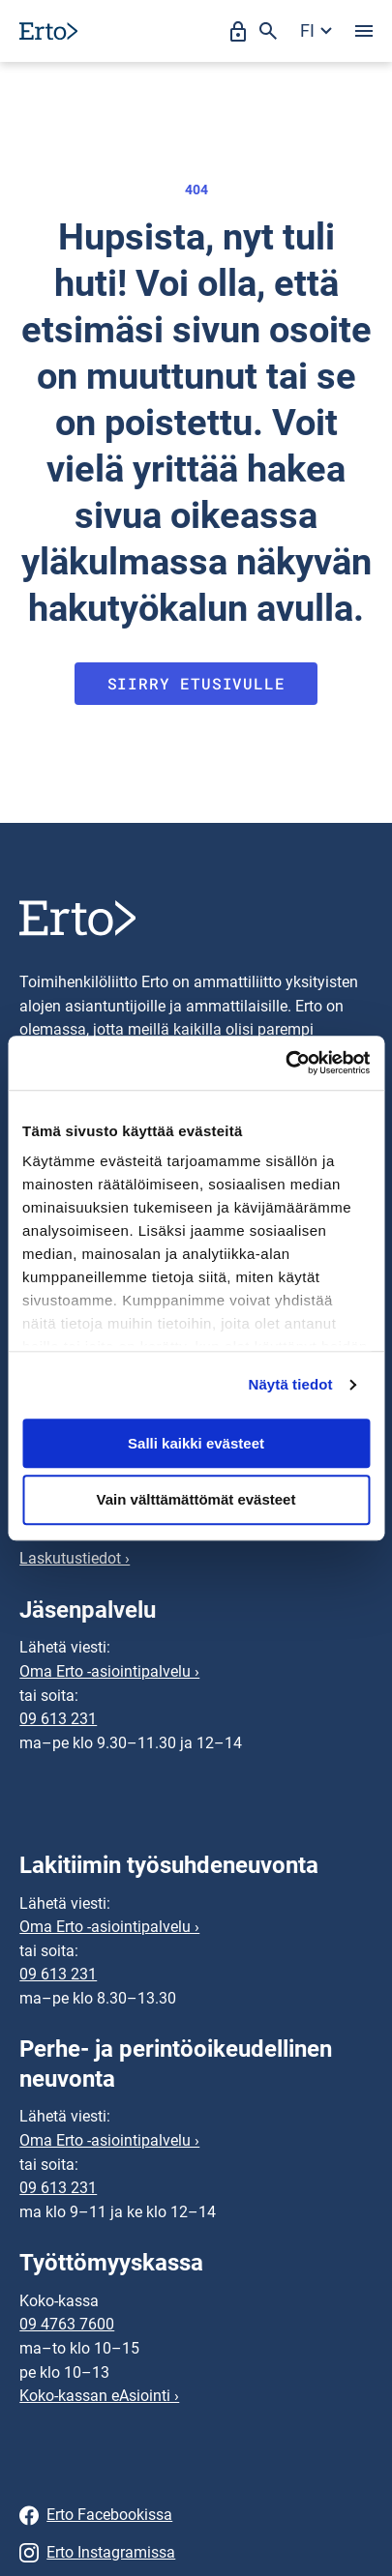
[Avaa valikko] (364, 31)
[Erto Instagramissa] (196, 2553)
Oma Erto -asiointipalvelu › (109, 1671)
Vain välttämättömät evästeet (196, 1500)
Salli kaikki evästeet (196, 1443)
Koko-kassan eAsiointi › (99, 2395)
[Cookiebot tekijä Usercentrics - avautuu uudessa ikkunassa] (285, 1062)
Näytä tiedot (291, 1384)
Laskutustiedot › (74, 1558)
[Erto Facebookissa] (196, 2515)
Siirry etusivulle (196, 683)
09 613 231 (58, 1719)
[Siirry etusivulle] (48, 31)
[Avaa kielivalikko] (316, 31)
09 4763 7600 (66, 2324)
